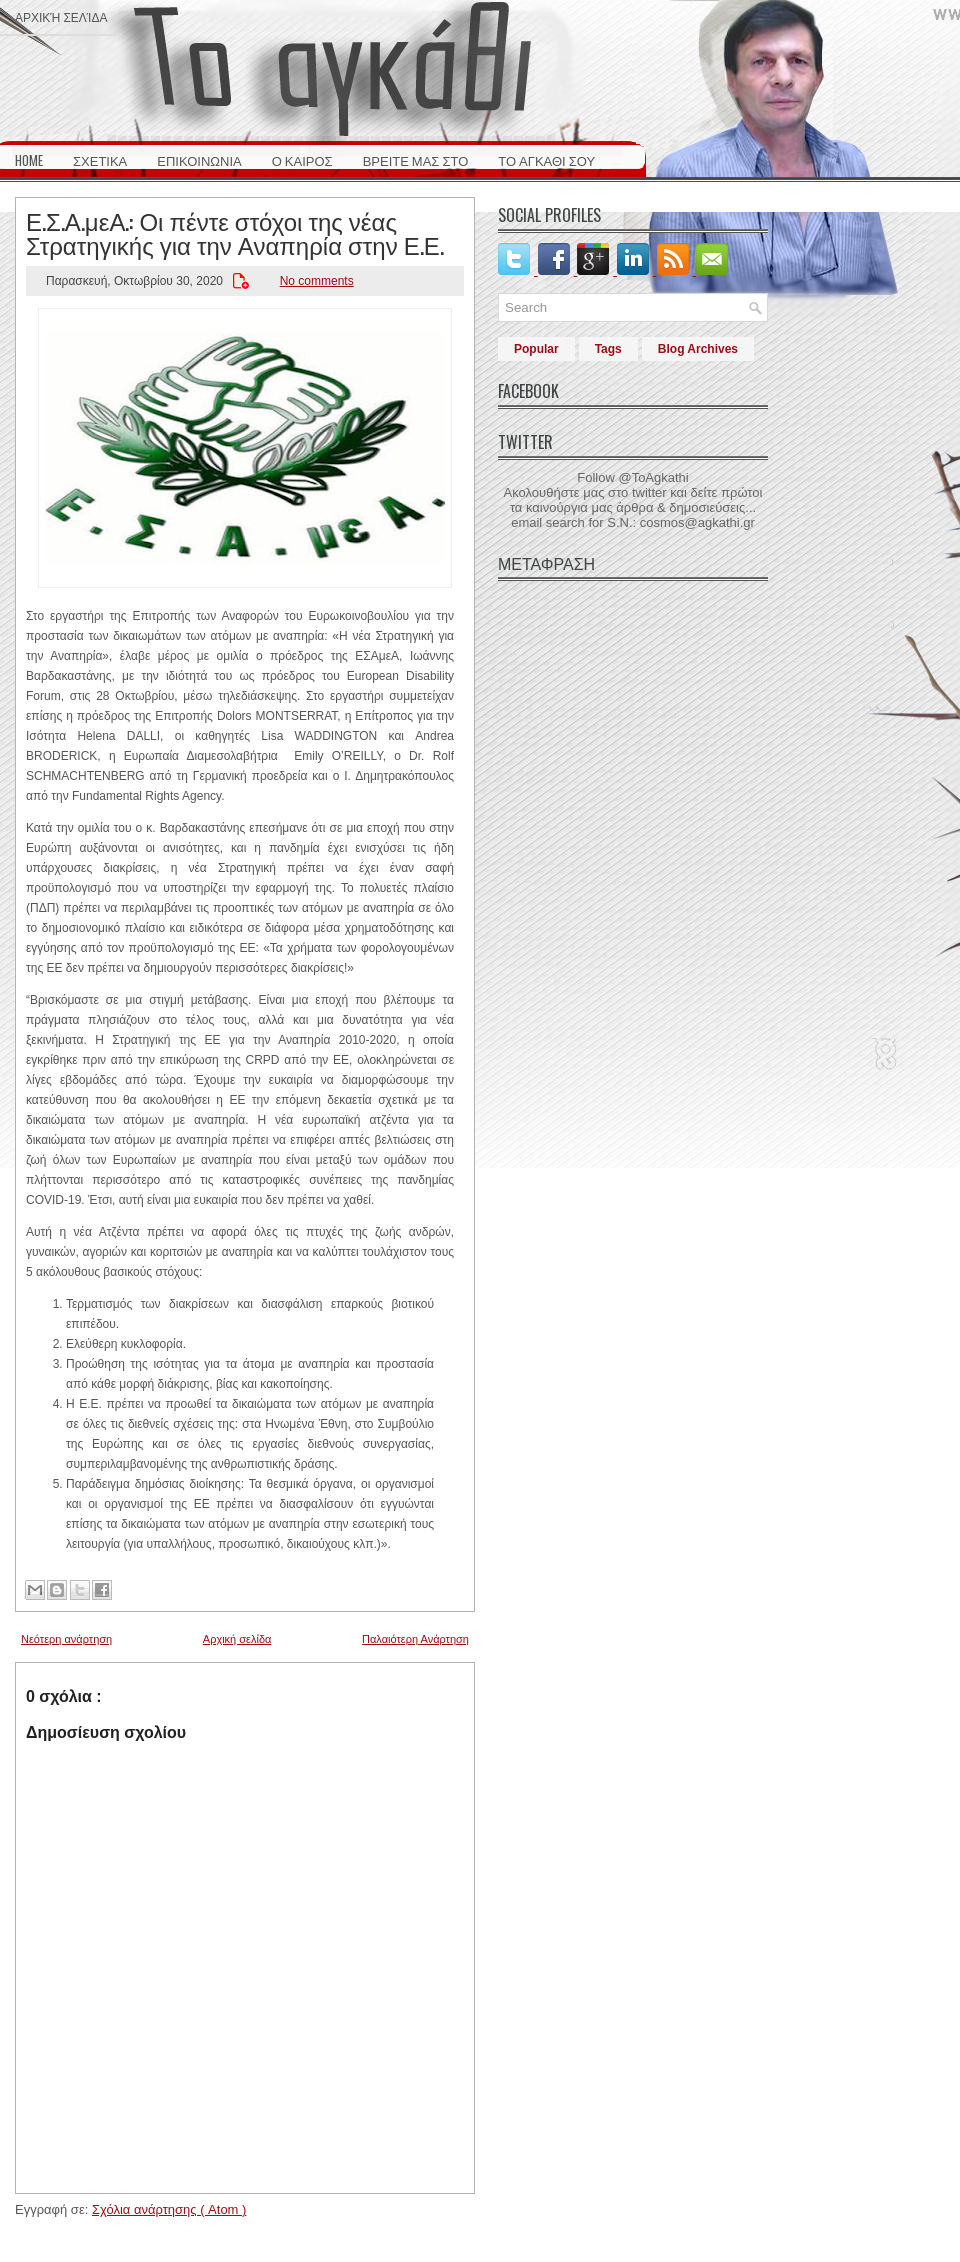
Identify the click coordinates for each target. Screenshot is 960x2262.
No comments (317, 281)
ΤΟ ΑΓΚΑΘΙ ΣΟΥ (546, 160)
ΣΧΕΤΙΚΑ (100, 160)
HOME (29, 160)
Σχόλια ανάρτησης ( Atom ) (169, 2209)
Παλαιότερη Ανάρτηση (415, 1639)
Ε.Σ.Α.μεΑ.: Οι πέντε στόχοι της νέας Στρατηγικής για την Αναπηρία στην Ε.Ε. (235, 232)
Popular (536, 349)
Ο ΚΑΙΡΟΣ (302, 160)
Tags (608, 349)
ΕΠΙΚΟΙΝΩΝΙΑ (199, 160)
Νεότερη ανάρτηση (66, 1639)
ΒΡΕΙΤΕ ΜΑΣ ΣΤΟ (416, 160)
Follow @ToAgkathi (632, 477)
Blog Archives (698, 349)
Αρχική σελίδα (61, 16)
